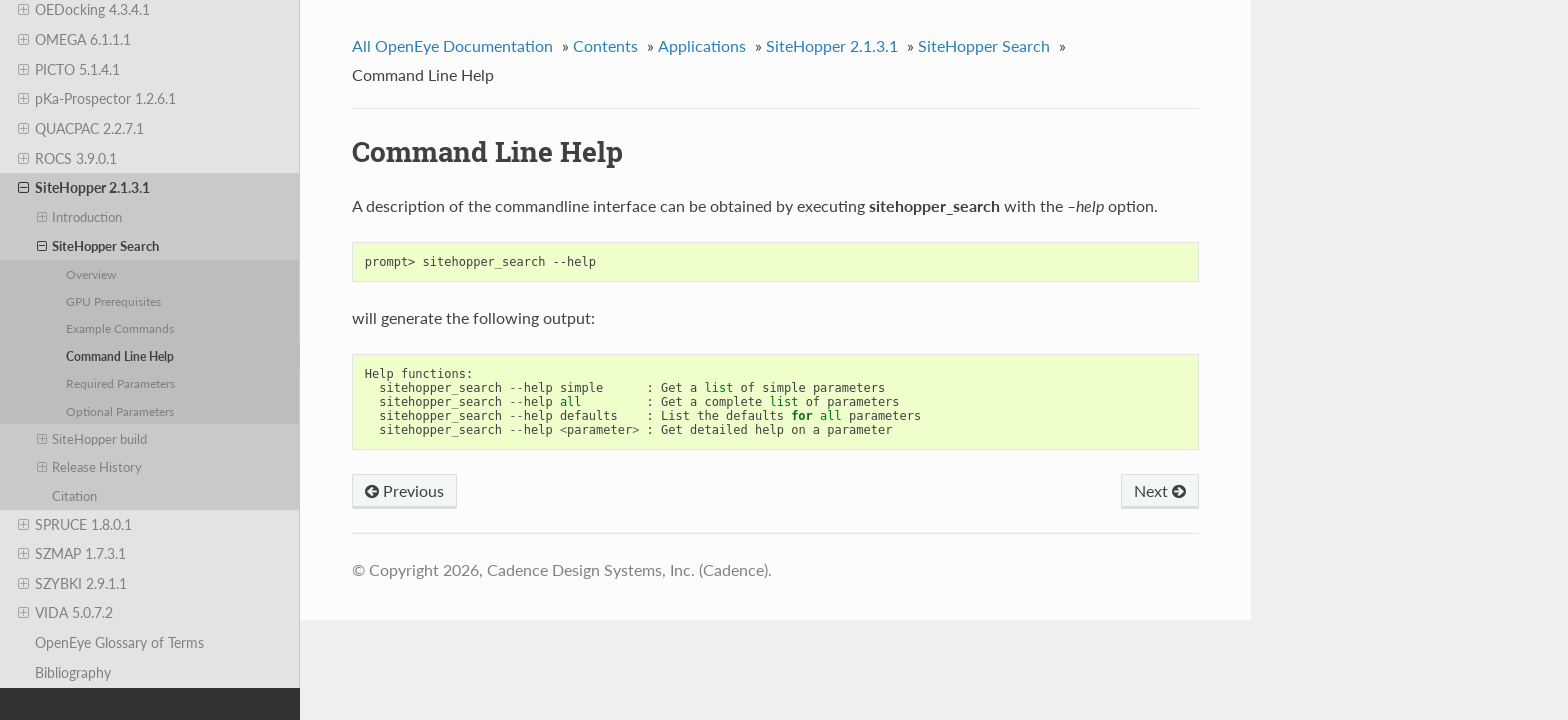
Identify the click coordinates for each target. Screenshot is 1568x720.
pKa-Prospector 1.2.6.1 (97, 99)
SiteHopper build (92, 439)
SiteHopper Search (98, 246)
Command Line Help (120, 356)
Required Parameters (120, 383)
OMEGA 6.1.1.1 (74, 40)
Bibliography (73, 672)
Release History (90, 467)
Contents (605, 45)
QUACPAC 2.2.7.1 (81, 129)
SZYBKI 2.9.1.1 (72, 584)
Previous (404, 490)
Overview (91, 274)
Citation (74, 496)
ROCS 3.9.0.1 (67, 159)
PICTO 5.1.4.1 (69, 70)
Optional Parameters (120, 411)
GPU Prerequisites (113, 301)
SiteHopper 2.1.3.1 (84, 188)
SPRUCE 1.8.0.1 (75, 525)
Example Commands (120, 328)
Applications (702, 45)
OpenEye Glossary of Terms (119, 642)
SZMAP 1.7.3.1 (72, 554)
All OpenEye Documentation (452, 45)
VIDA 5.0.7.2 (65, 613)
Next (1160, 490)
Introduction (80, 217)
